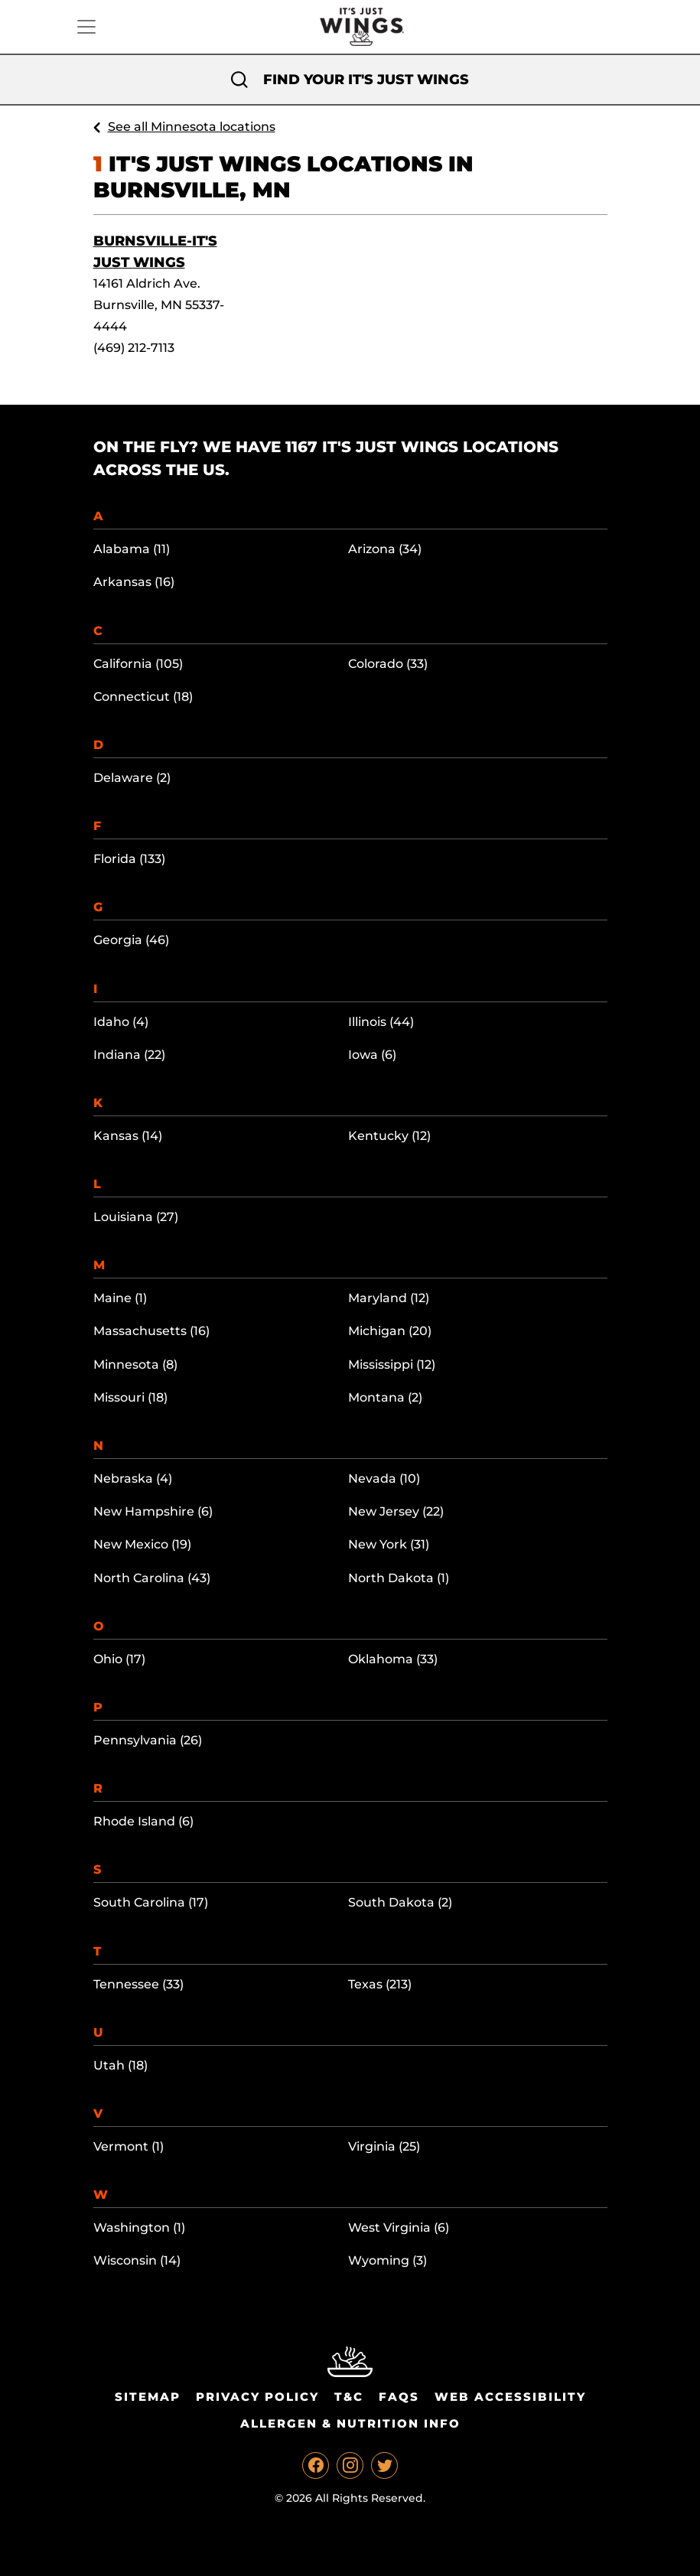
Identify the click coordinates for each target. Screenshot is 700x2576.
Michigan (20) (389, 1331)
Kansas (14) (127, 1135)
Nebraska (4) (132, 1478)
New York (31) (388, 1544)
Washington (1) (139, 2227)
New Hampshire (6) (153, 1511)
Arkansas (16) (133, 582)
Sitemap (148, 2396)
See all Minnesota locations (191, 126)
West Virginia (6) (398, 2227)
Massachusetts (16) (151, 1331)
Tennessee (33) (138, 1984)
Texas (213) (380, 1984)
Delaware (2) (132, 777)
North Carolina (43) (151, 1578)
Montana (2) (385, 1397)
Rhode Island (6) (143, 1821)
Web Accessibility (510, 2396)
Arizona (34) (385, 549)
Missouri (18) (130, 1397)
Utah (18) (120, 2065)
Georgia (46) (131, 940)
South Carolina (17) (150, 1902)
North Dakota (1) (398, 1578)
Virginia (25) (384, 2146)
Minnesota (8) (135, 1364)
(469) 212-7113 (133, 347)
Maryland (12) (388, 1298)
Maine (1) (120, 1298)
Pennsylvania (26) (147, 1740)
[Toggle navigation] (86, 26)
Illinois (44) (381, 1021)
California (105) (138, 663)
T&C (348, 2396)
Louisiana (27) (135, 1217)
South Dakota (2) (400, 1902)
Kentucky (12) (389, 1135)
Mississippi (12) (391, 1364)
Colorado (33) (388, 663)
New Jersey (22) (396, 1511)
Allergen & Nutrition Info (350, 2423)
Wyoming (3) (387, 2260)
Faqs (399, 2396)
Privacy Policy (257, 2396)
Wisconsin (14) (137, 2260)
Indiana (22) (129, 1054)
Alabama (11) (131, 549)
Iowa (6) (372, 1054)
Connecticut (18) (143, 696)
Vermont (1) (128, 2146)
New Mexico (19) (142, 1544)
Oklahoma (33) (393, 1659)
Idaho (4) (120, 1021)
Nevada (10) (384, 1478)
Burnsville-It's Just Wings (155, 252)
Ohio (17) (119, 1659)
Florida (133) (129, 859)
